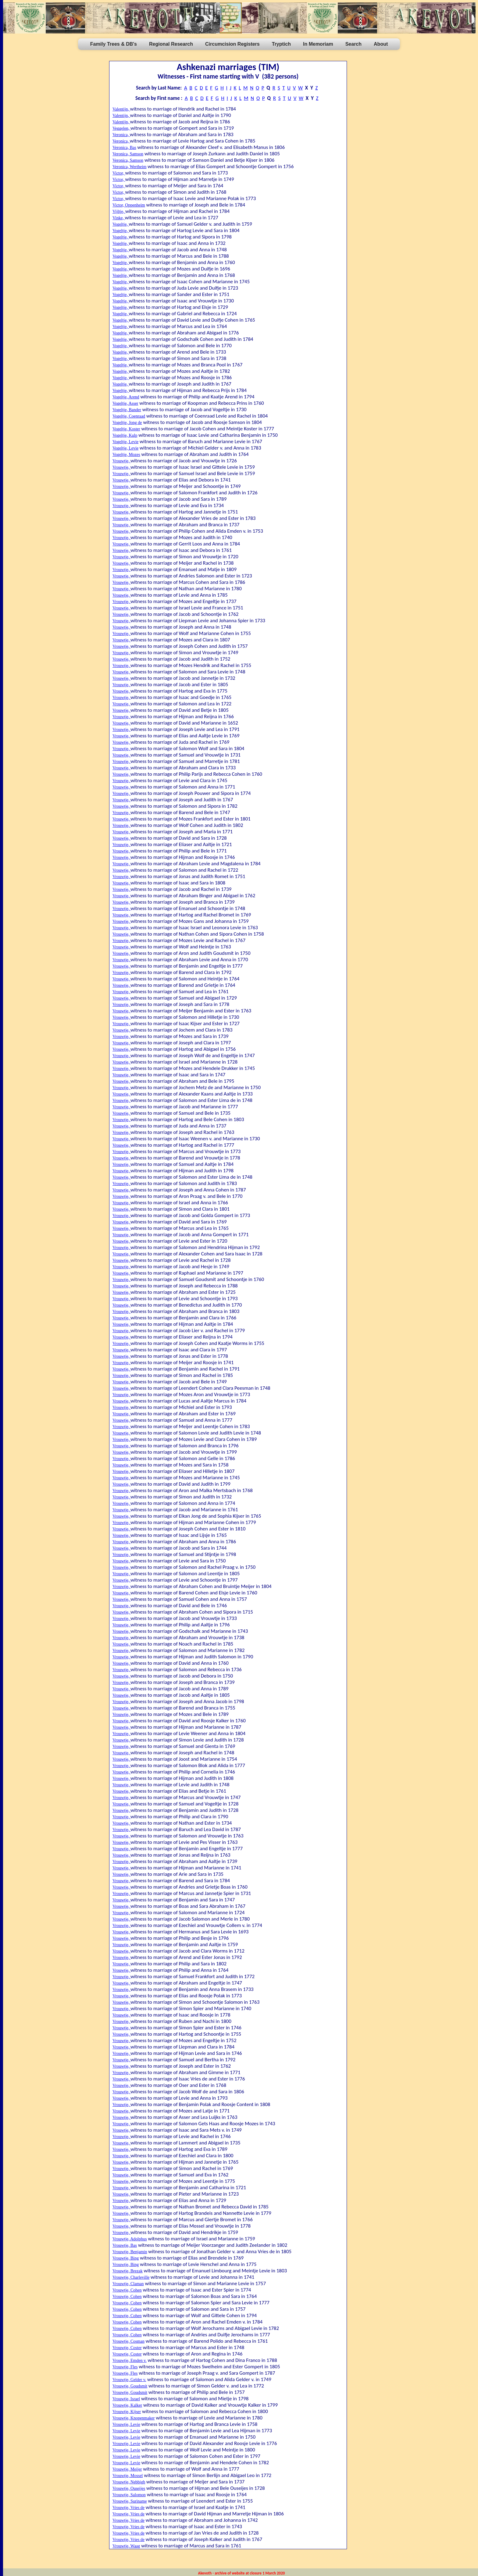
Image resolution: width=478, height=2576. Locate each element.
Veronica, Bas (124, 147)
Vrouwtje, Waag (126, 2546)
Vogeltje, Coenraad (128, 416)
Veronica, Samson (127, 154)
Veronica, (121, 134)
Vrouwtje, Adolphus (129, 2239)
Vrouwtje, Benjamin (129, 2252)
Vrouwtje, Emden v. (129, 2360)
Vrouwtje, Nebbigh (128, 2482)
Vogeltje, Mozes (126, 454)
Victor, (118, 173)
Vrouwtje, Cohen (127, 2290)
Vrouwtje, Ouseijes (128, 2488)
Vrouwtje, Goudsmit (129, 2386)
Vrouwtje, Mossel (127, 2475)
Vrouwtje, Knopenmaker (133, 2418)
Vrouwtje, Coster (127, 2347)
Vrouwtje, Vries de (128, 2507)
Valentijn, (121, 109)
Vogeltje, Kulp (124, 435)
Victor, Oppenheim (128, 205)
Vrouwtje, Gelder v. (129, 2379)
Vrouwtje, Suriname (129, 2501)
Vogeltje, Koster (126, 429)
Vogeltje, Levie (125, 441)
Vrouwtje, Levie (126, 2424)
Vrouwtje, (121, 461)
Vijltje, (118, 211)
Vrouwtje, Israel (126, 2399)
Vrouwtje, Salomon (129, 2495)
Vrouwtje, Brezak (127, 2271)
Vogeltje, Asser (125, 403)
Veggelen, (121, 128)
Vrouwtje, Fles (124, 2367)
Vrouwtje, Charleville (130, 2277)
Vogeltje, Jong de (127, 422)
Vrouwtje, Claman (128, 2283)
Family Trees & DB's (113, 44)
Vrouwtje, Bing (125, 2258)
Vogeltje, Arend (125, 397)
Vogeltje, (120, 224)
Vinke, (118, 218)
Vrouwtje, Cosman (128, 2341)
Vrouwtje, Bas (124, 2245)
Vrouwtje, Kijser (126, 2411)
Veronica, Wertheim (129, 166)
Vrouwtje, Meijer (127, 2469)
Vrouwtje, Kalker (127, 2405)
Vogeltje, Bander (126, 410)
